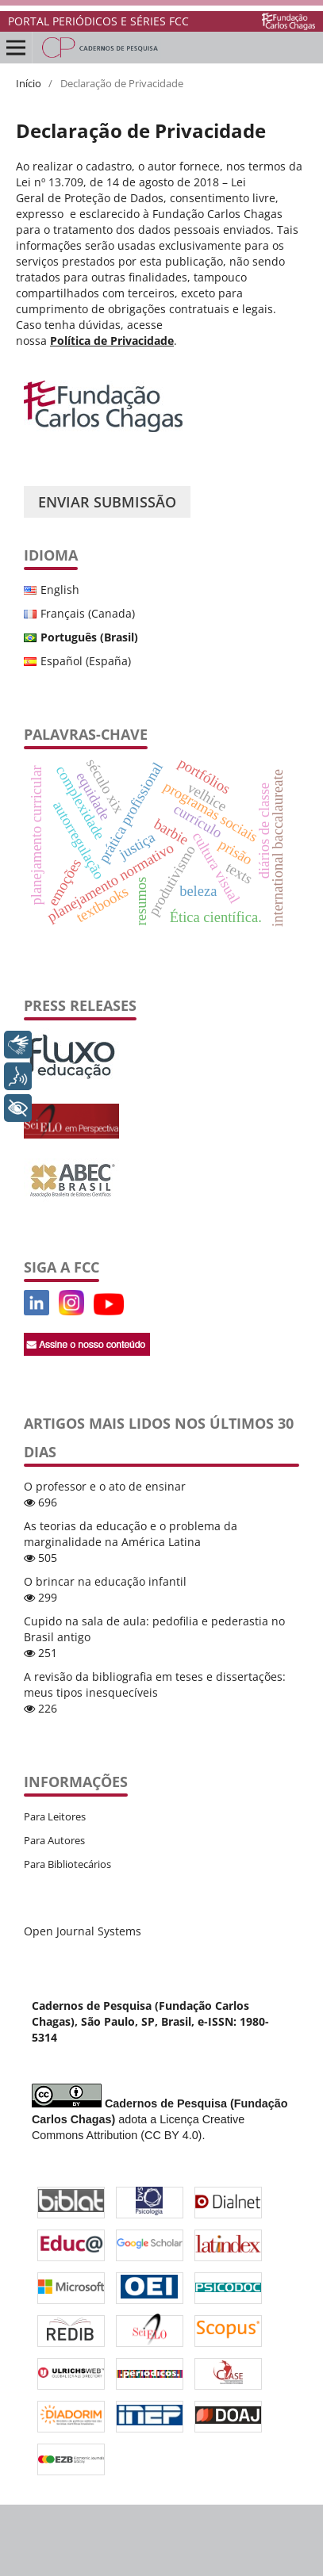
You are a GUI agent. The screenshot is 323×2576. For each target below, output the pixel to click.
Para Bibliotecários (67, 1864)
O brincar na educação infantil (105, 1581)
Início (28, 83)
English (59, 589)
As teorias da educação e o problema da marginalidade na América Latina (130, 1533)
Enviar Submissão (107, 501)
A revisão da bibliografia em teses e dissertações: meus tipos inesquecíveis (155, 1684)
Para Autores (54, 1840)
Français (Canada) (87, 613)
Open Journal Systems (82, 1931)
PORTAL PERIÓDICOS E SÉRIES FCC (98, 21)
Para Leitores (55, 1816)
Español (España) (85, 660)
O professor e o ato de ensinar (105, 1486)
